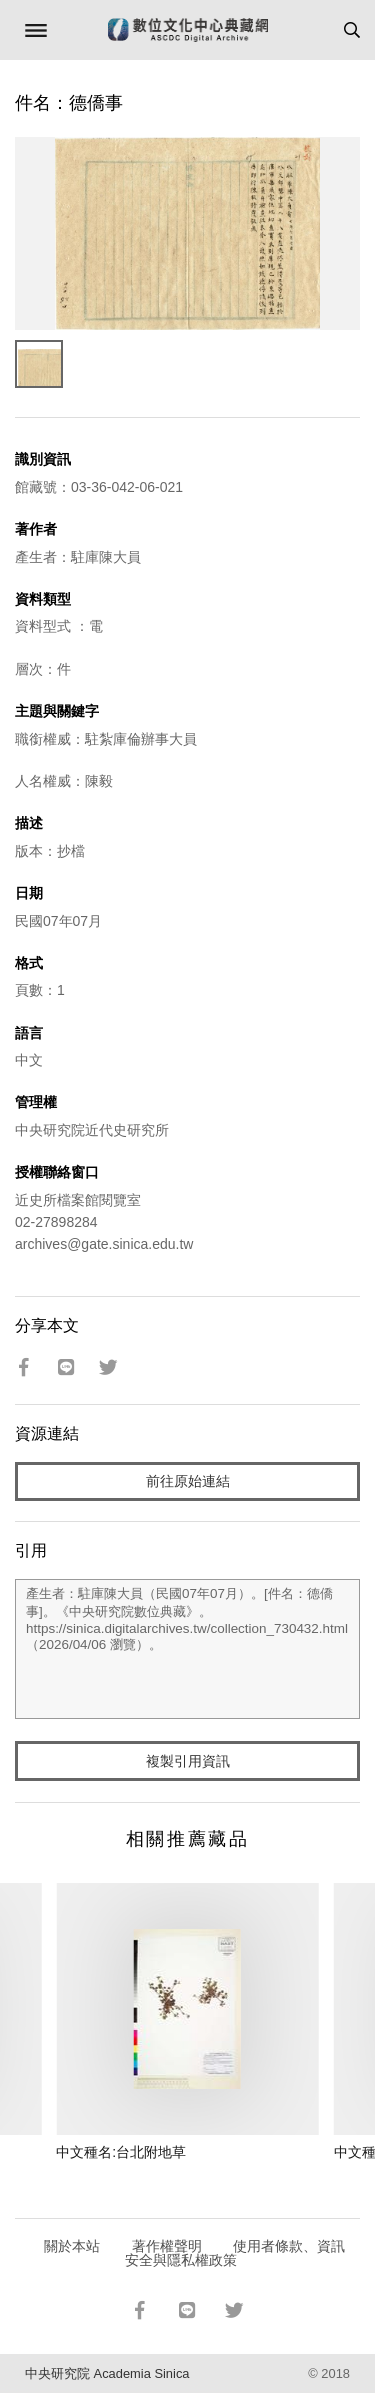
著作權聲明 (167, 2246)
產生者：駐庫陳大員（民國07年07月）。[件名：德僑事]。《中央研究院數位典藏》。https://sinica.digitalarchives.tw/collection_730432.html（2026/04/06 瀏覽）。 (187, 1649)
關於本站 (72, 2246)
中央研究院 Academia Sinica (107, 2373)
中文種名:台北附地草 (121, 2152)
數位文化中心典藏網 (188, 30)
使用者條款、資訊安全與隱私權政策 (235, 2253)
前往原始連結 (188, 1481)
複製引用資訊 (188, 1761)
